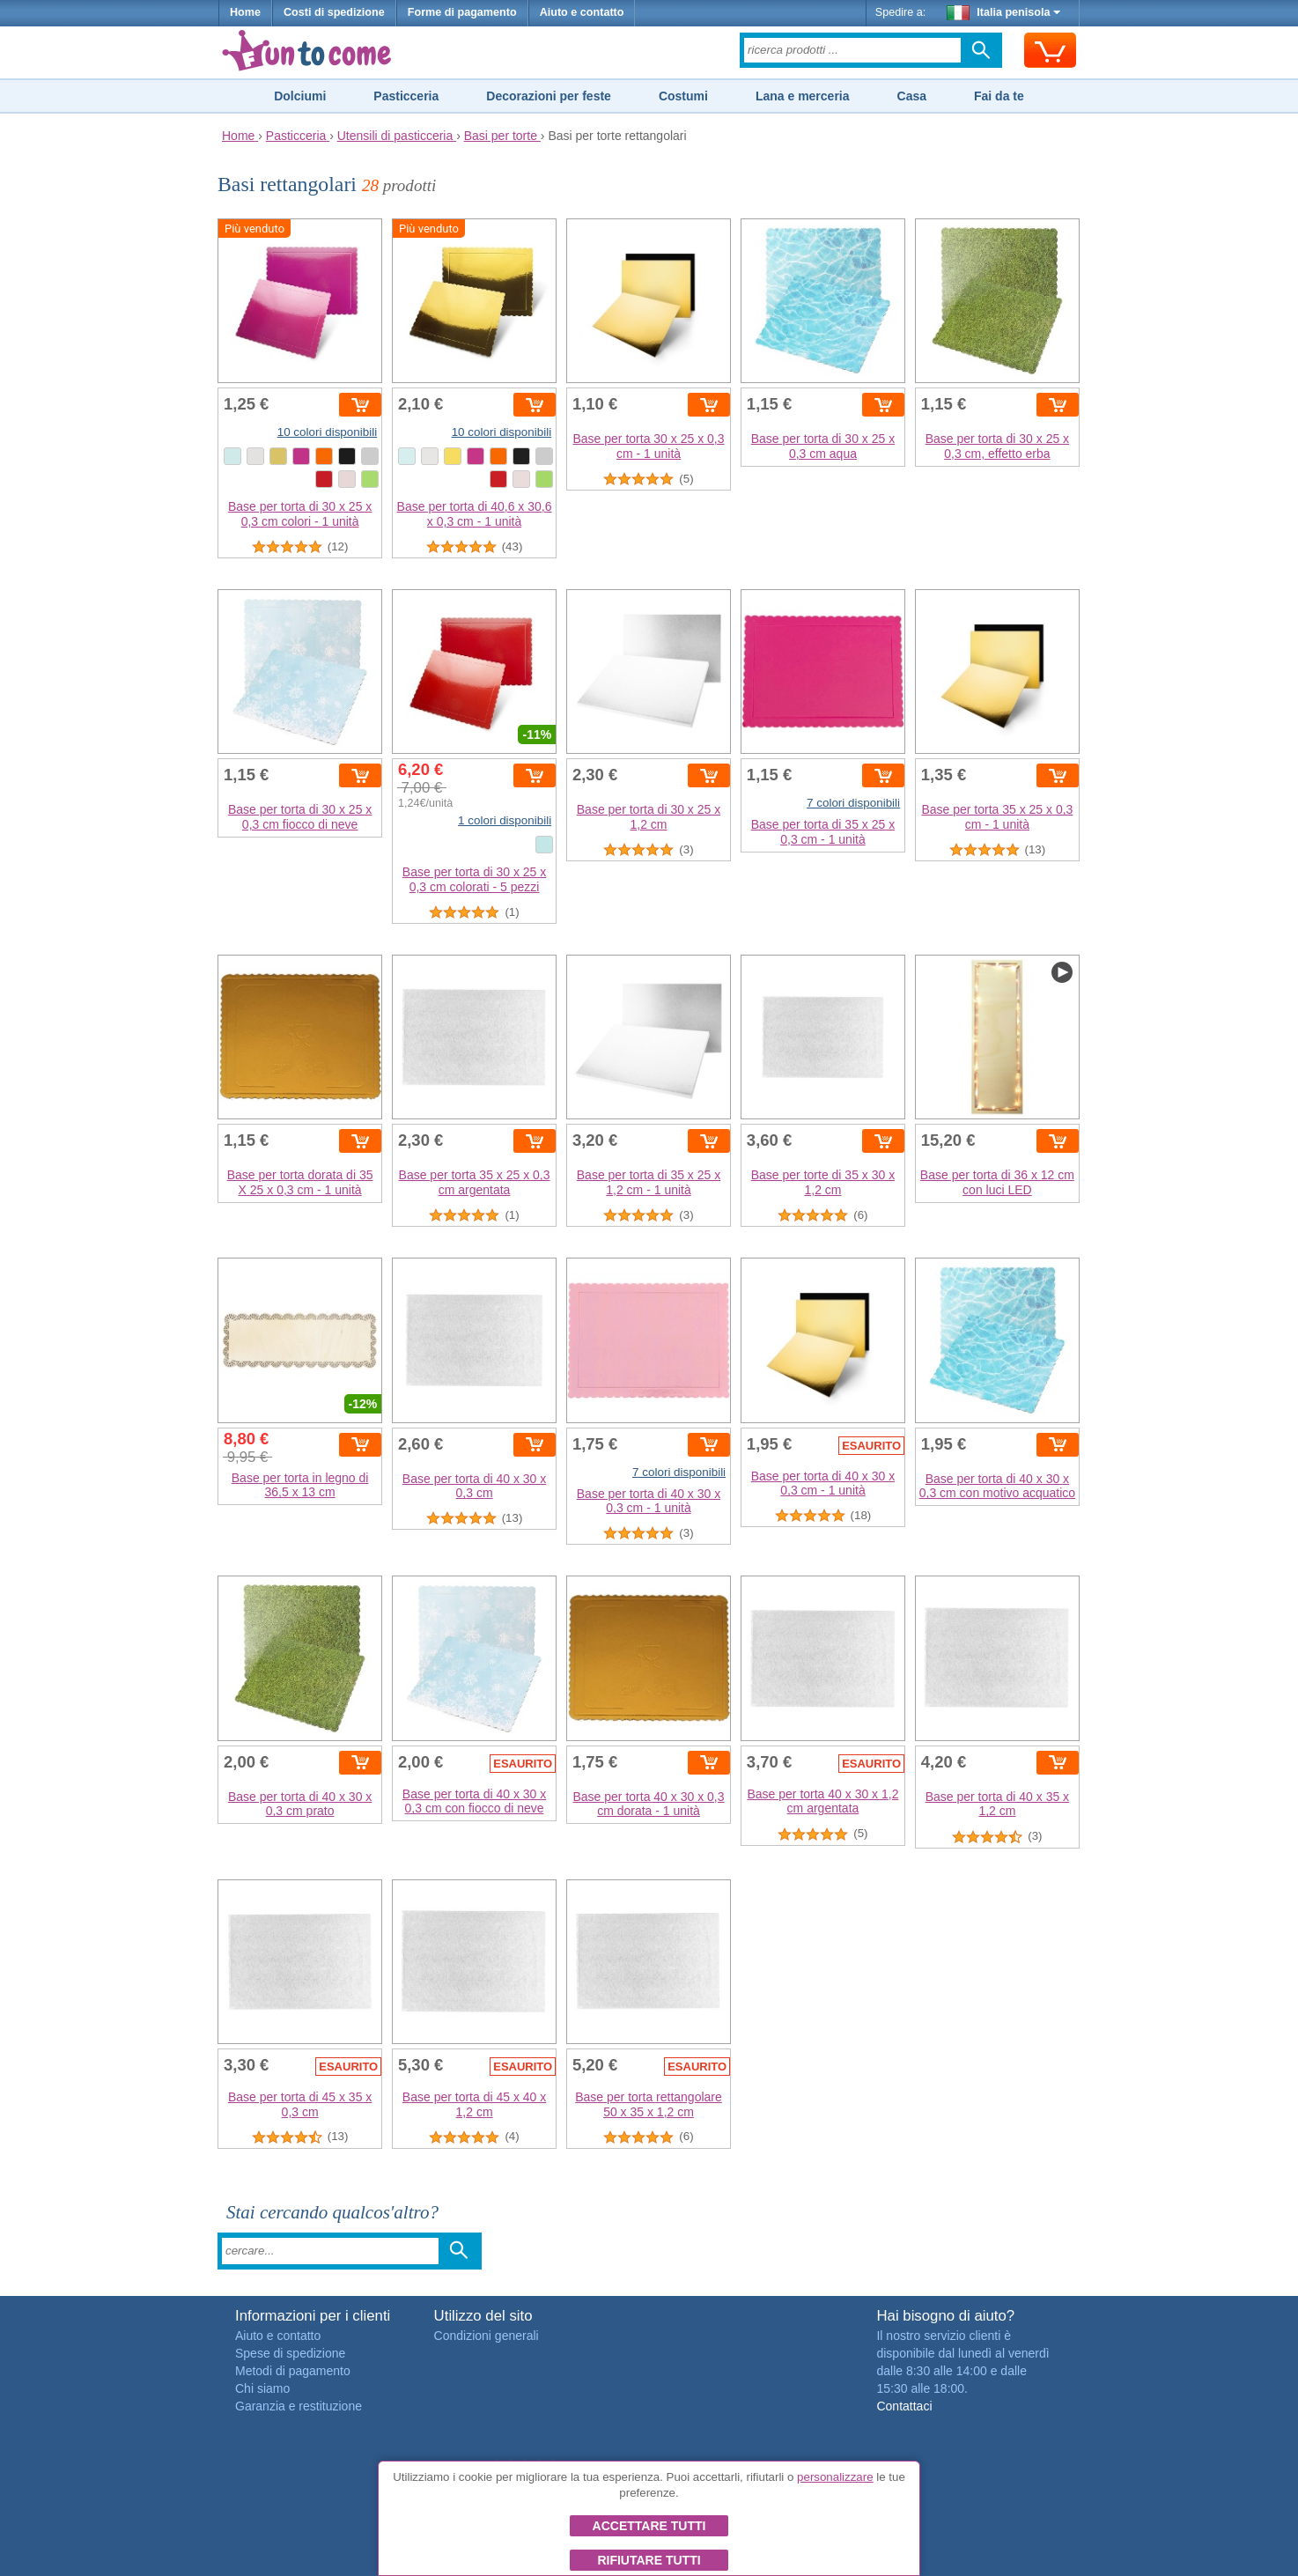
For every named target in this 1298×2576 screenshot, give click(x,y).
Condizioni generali (486, 2336)
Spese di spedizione (290, 2353)
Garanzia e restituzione (298, 2406)
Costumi (683, 96)
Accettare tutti (649, 2526)
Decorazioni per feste (548, 96)
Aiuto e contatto (582, 12)
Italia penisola (1004, 12)
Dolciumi (300, 96)
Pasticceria (406, 96)
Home (245, 12)
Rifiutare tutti (648, 2560)
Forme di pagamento (462, 12)
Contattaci (904, 2406)
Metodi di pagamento (292, 2371)
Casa (911, 96)
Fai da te (999, 96)
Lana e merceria (803, 96)
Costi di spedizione (334, 12)
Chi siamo (262, 2388)
